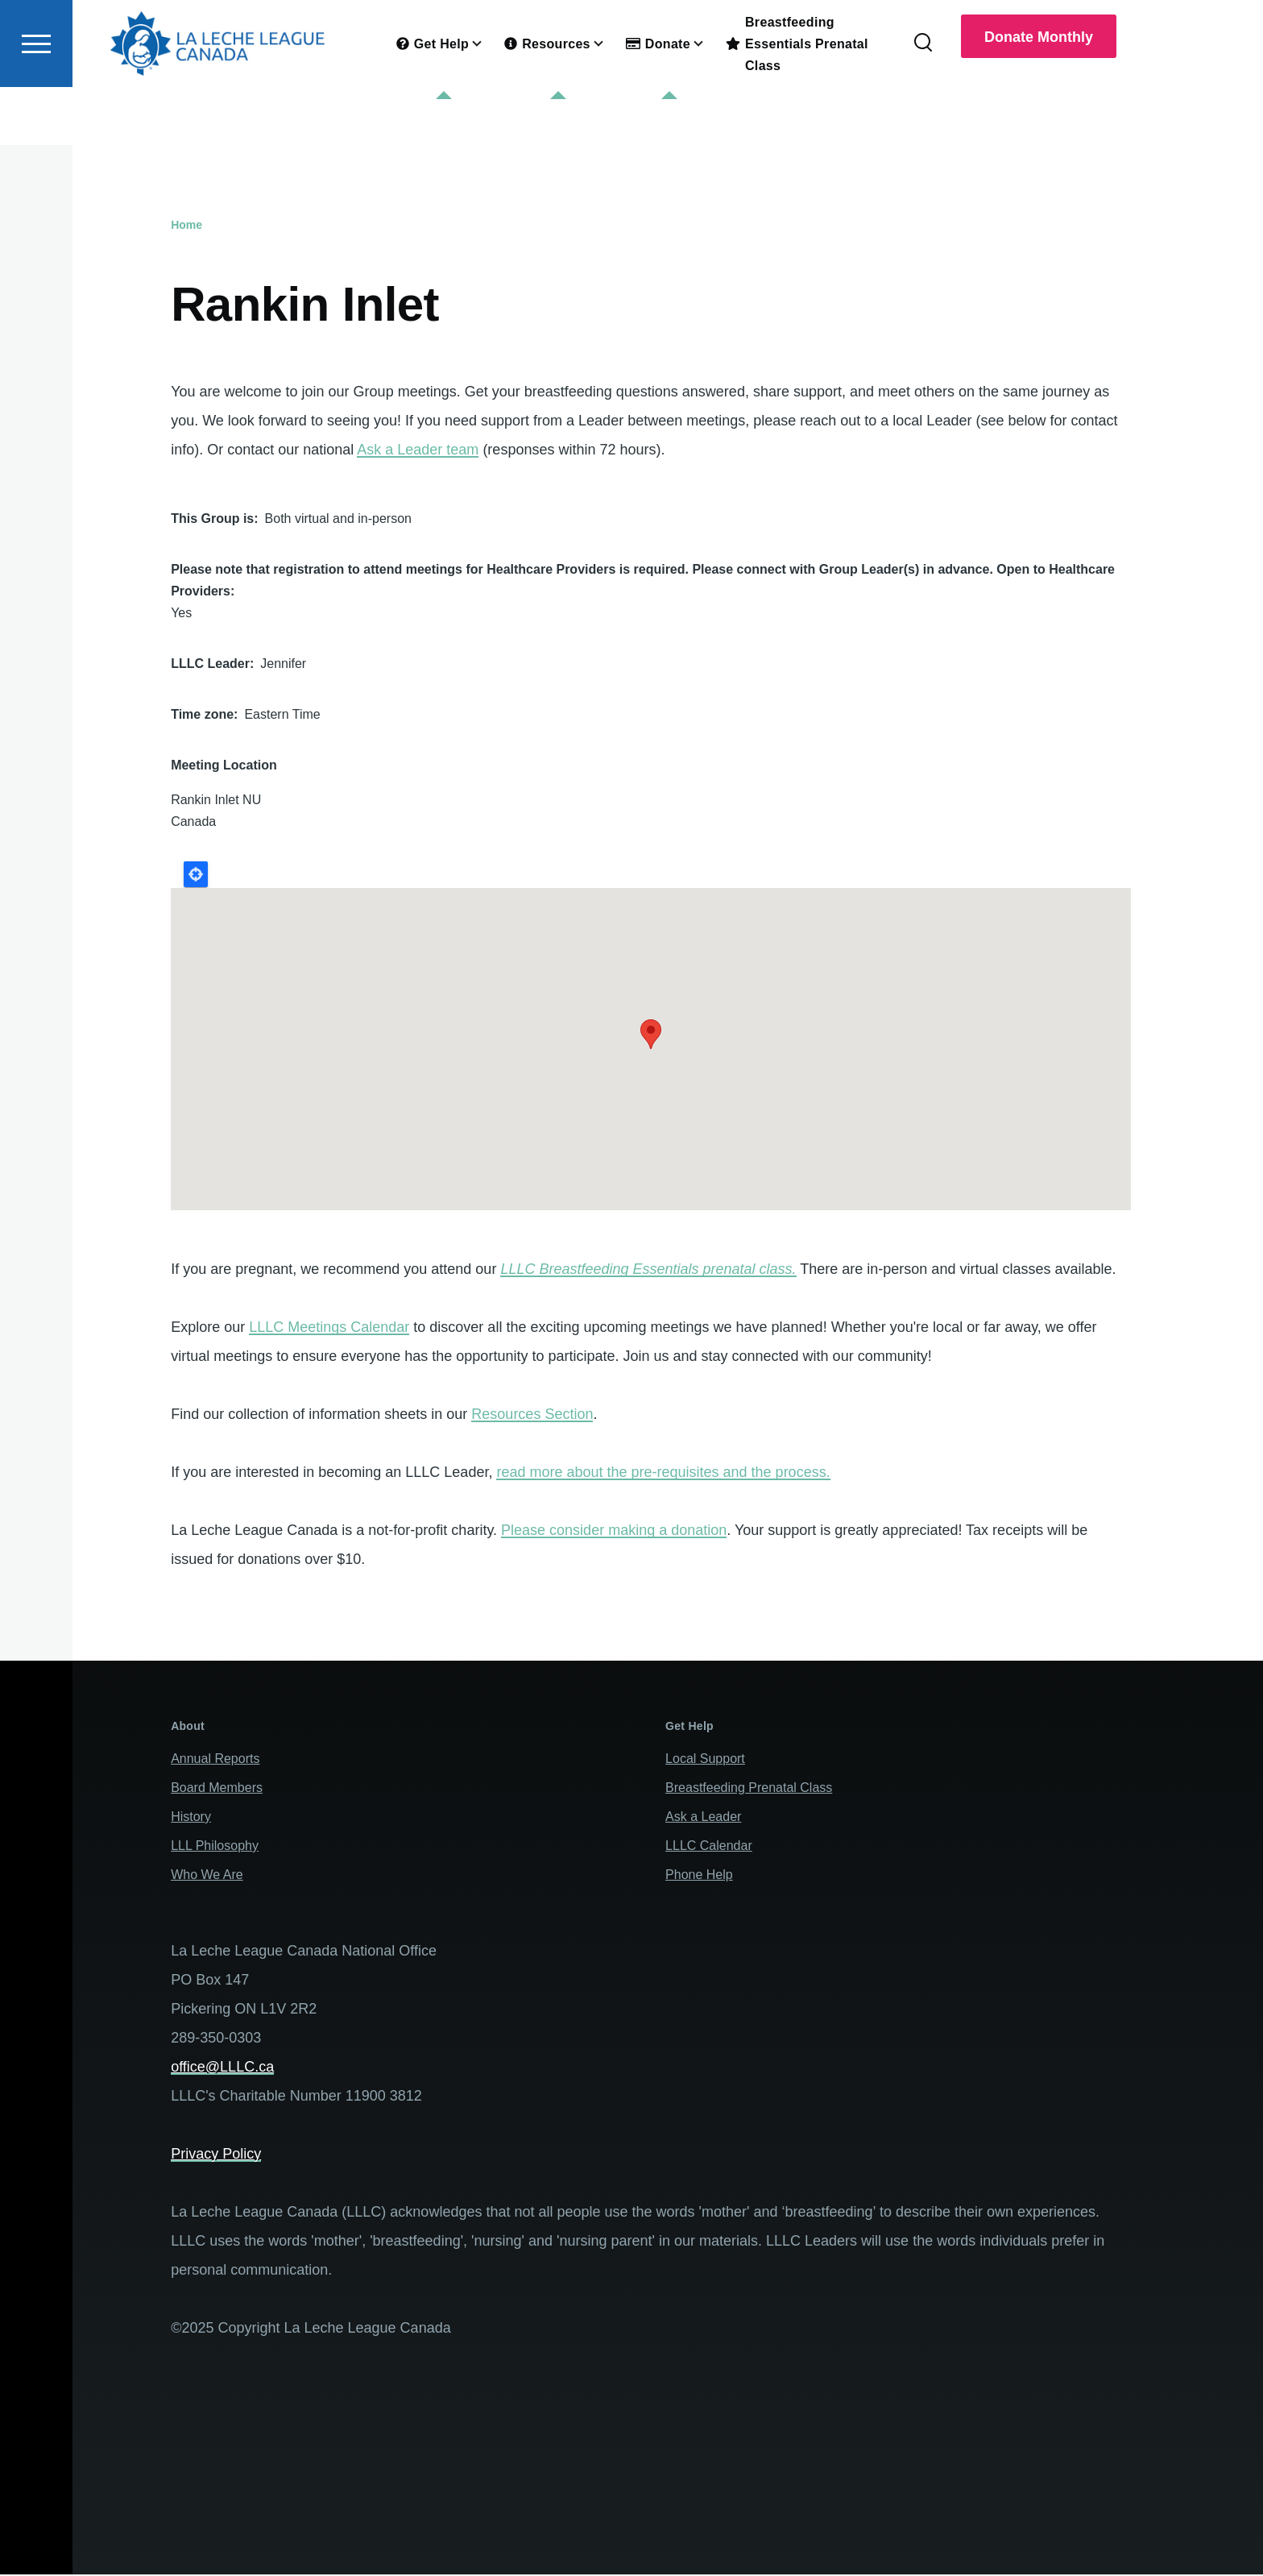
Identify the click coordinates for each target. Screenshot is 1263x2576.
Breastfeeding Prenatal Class (748, 1788)
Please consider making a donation (614, 1531)
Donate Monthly (1038, 95)
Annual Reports (215, 1759)
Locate (196, 875)
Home (186, 225)
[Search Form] (923, 101)
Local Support (705, 1759)
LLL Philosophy (215, 1846)
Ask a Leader (703, 1817)
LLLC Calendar (708, 1846)
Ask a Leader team (417, 450)
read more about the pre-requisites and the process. (663, 1473)
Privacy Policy (216, 2155)
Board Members (217, 1788)
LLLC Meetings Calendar (329, 1328)
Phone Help (699, 1875)
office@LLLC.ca (222, 2068)
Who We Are (207, 1875)
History (191, 1817)
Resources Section (532, 1415)
